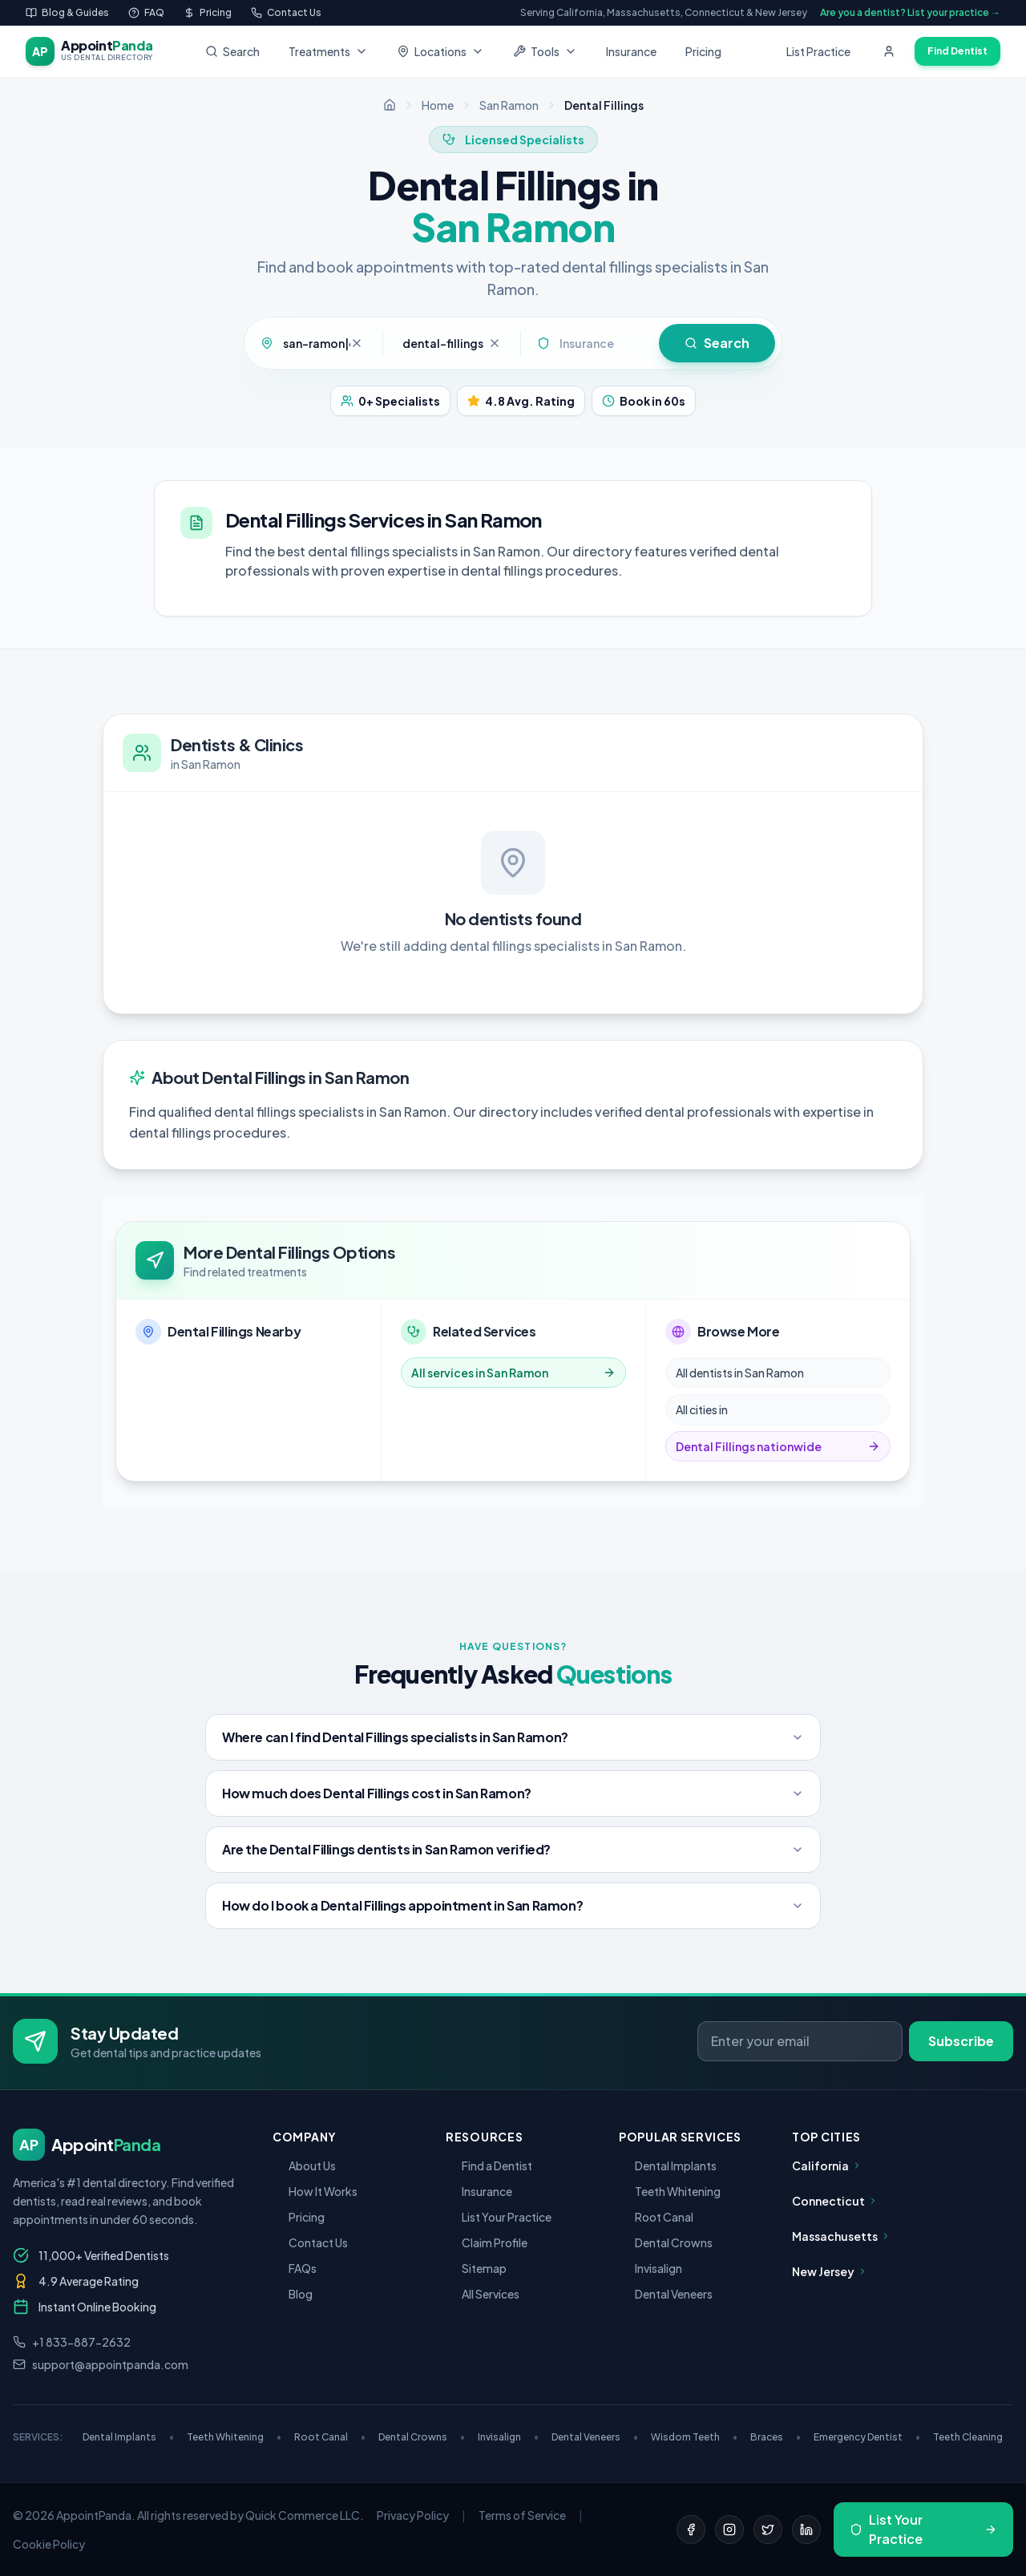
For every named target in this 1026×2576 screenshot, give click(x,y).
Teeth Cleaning (968, 2437)
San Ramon (509, 105)
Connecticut (835, 2201)
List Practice (818, 51)
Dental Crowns (666, 2242)
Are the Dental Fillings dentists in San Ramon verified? (513, 1849)
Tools (545, 51)
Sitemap (476, 2268)
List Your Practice (498, 2217)
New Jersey (829, 2271)
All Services (482, 2294)
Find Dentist (957, 51)
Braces (775, 2437)
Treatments (328, 51)
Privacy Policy (413, 2515)
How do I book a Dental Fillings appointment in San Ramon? (513, 1905)
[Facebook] (691, 2529)
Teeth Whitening (670, 2191)
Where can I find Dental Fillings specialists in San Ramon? (513, 1737)
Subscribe (961, 2040)
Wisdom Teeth (694, 2437)
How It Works (315, 2191)
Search (232, 51)
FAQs (295, 2268)
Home (438, 105)
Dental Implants (668, 2165)
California (827, 2165)
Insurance (631, 51)
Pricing (703, 51)
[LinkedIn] (806, 2529)
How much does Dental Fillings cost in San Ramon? (513, 1793)
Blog (293, 2294)
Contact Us (310, 2242)
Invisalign (650, 2268)
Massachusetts (841, 2236)
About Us (304, 2165)
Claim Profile (486, 2242)
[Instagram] (729, 2529)
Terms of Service (522, 2515)
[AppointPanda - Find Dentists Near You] (89, 51)
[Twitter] (767, 2529)
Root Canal (656, 2217)
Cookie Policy (49, 2544)
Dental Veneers (666, 2294)
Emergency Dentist (867, 2437)
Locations (440, 51)
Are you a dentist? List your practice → (910, 12)
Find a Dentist (489, 2165)
